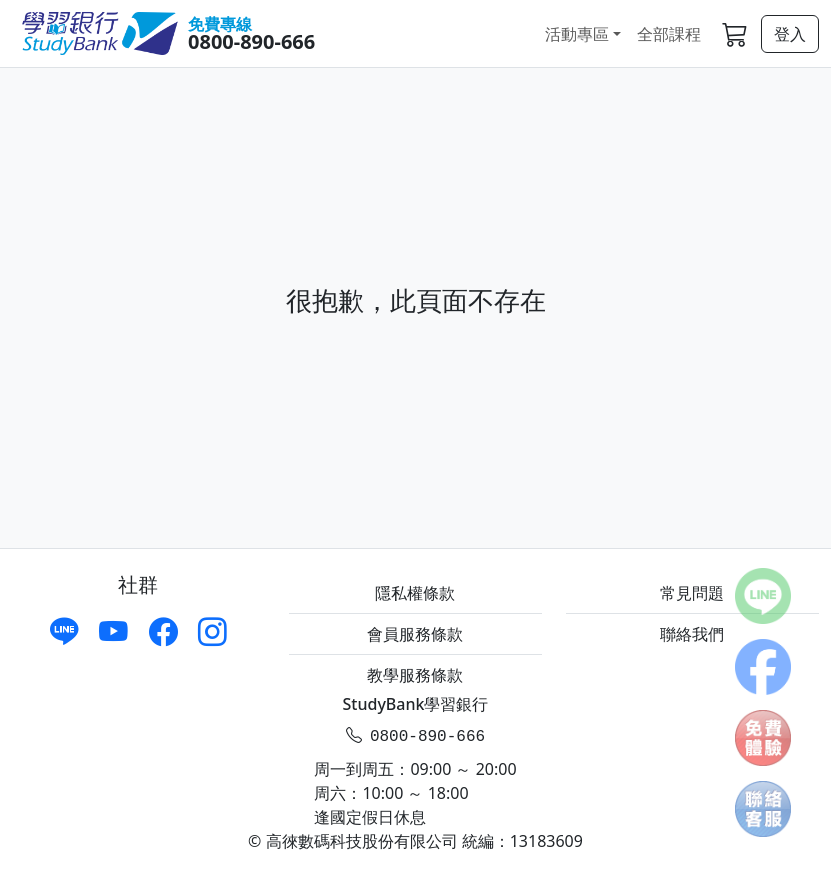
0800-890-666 (251, 41)
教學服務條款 (415, 675)
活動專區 (577, 34)
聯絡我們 (692, 634)
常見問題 (692, 593)
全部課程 (669, 34)
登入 (790, 34)
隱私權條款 (415, 593)
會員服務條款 (415, 634)
